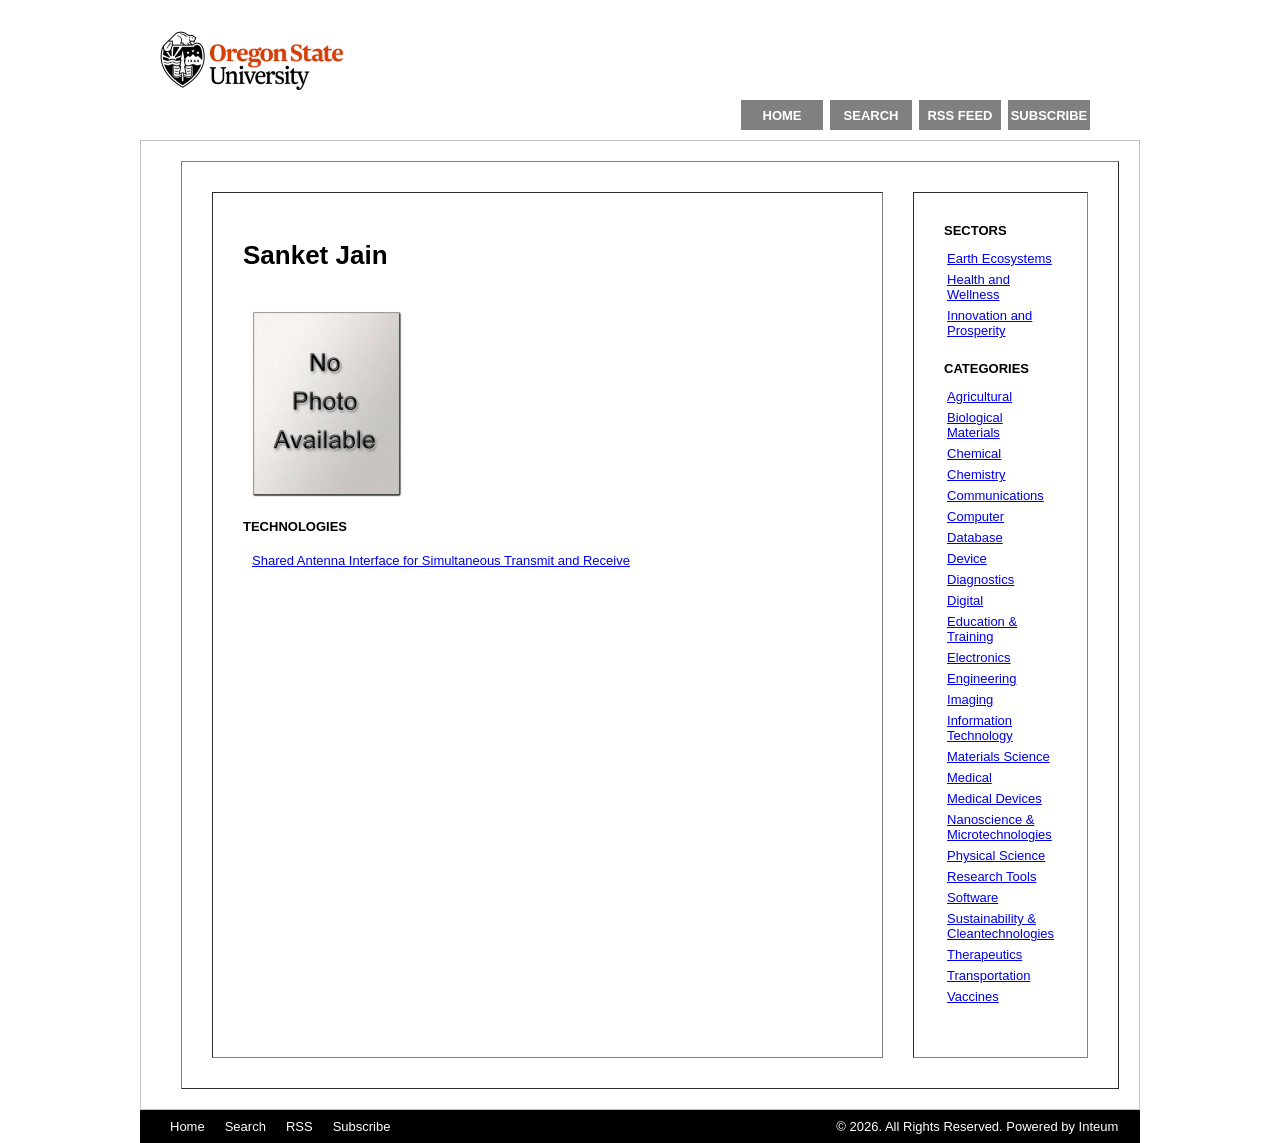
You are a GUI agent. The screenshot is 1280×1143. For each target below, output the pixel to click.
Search (245, 1126)
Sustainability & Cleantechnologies (1000, 926)
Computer (975, 516)
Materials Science (998, 756)
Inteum (1099, 1126)
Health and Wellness (978, 287)
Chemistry (976, 474)
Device (967, 558)
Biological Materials (975, 425)
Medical (969, 777)
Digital (965, 600)
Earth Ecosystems (999, 258)
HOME (782, 115)
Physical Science (996, 855)
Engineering (981, 678)
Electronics (979, 657)
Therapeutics (984, 954)
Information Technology (980, 728)
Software (972, 897)
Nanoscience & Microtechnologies (999, 827)
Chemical (974, 453)
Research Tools (991, 876)
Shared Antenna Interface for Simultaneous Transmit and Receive (441, 560)
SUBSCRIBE (1049, 115)
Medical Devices (994, 798)
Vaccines (973, 996)
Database (975, 537)
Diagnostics (980, 579)
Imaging (970, 699)
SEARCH (871, 115)
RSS (299, 1126)
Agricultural (979, 396)
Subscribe (362, 1126)
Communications (995, 495)
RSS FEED (959, 115)
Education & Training (982, 629)
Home (187, 1126)
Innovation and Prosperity (989, 323)
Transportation (988, 975)
